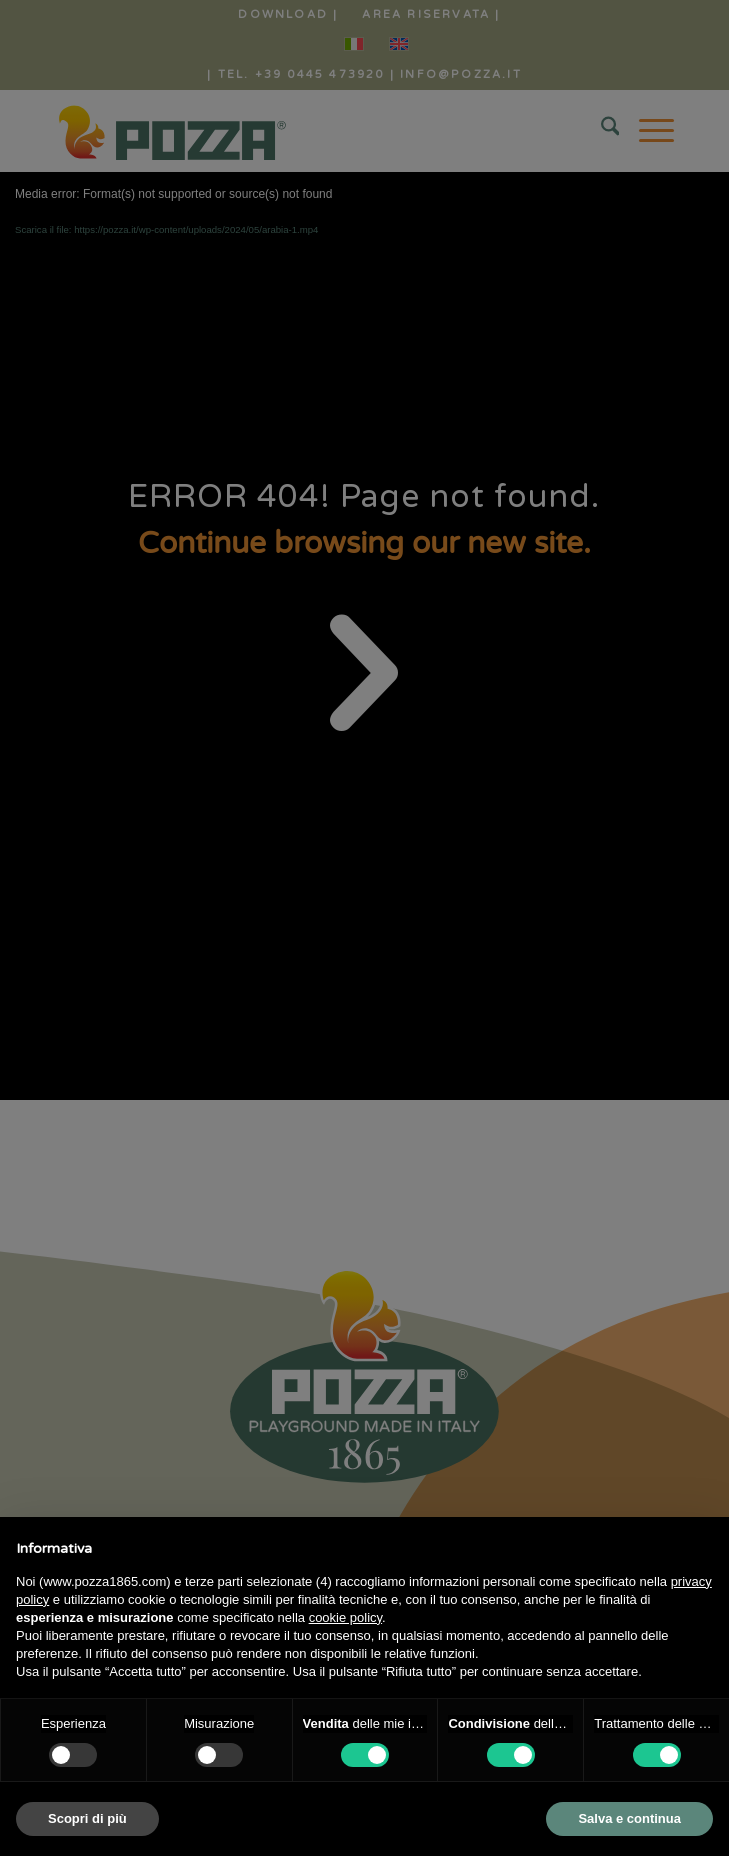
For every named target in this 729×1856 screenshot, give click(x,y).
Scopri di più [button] (87, 1818)
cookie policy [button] (345, 1617)
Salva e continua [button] (629, 1818)
